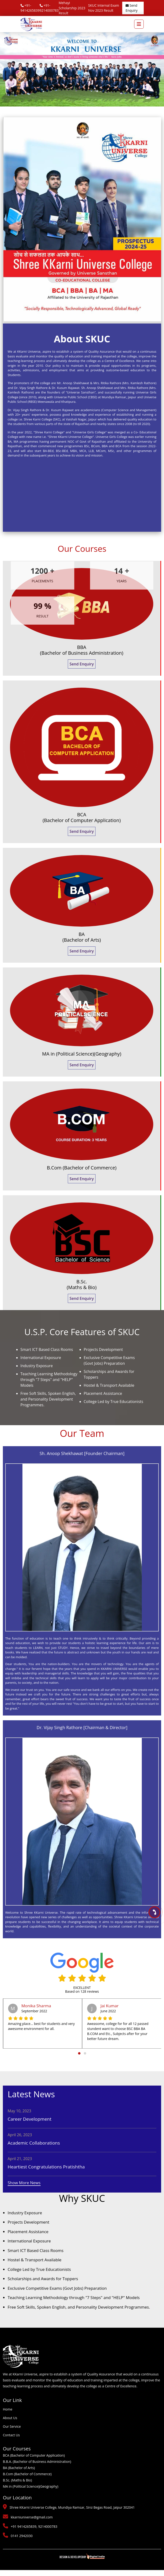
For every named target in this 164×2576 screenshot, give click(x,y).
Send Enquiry (81, 664)
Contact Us (11, 2435)
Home (7, 2409)
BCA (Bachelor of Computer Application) (34, 2455)
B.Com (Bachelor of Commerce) (27, 2474)
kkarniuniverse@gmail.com (32, 2517)
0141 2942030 (22, 2536)
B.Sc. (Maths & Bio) (17, 2480)
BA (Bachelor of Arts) (19, 2467)
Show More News (24, 2182)
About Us (10, 2418)
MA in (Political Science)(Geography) (30, 2486)
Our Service (12, 2426)
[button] (79, 2053)
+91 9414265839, (24, 2526)
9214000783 (47, 2526)
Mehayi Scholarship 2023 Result (72, 7)
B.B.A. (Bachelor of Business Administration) (37, 2461)
